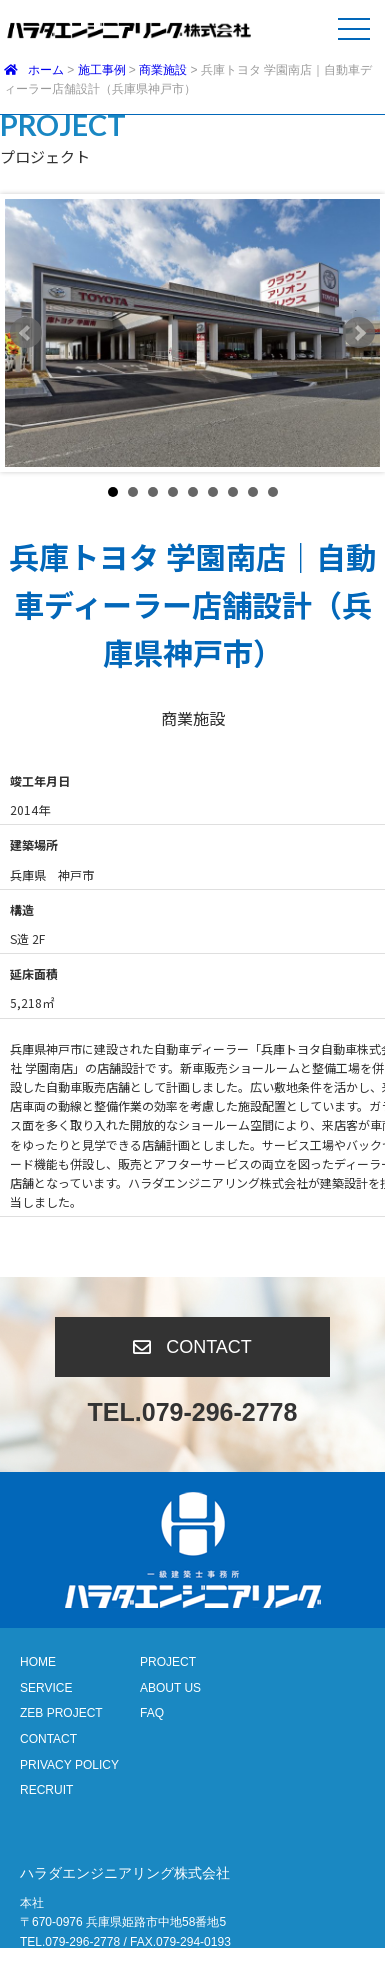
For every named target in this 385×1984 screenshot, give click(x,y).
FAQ (152, 1713)
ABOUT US (170, 1688)
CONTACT (48, 1739)
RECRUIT (46, 1790)
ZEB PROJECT (61, 1713)
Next (359, 333)
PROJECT (168, 1662)
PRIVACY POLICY (69, 1765)
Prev (26, 333)
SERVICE (46, 1688)
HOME (38, 1662)
